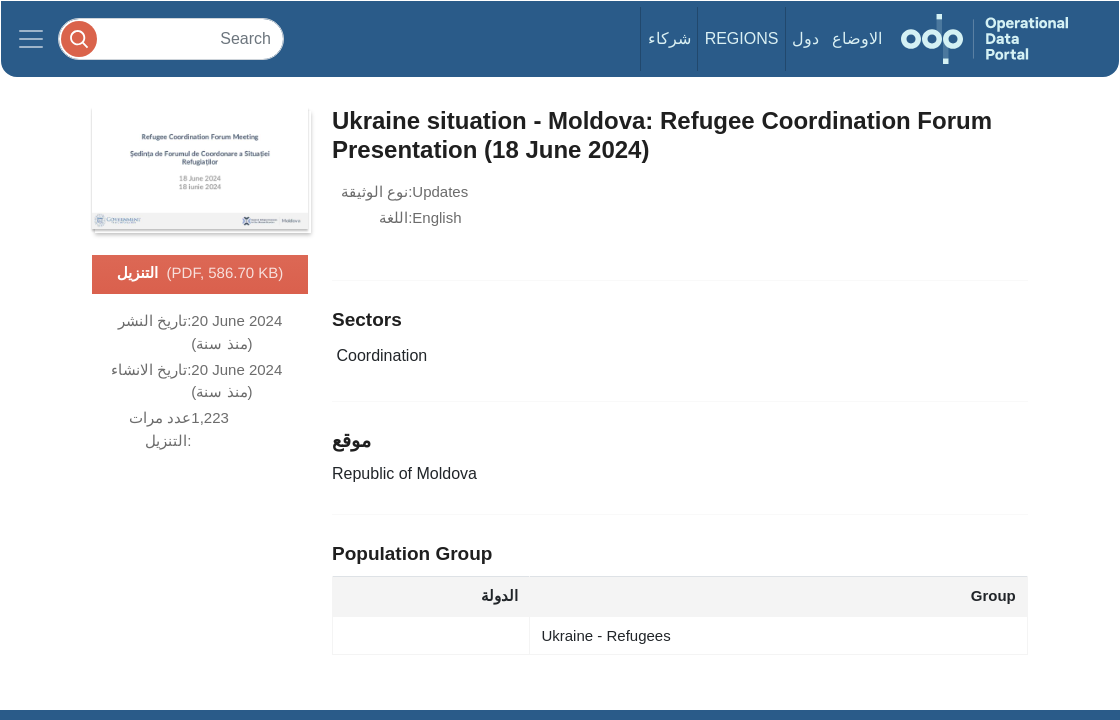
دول (805, 38)
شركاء (669, 38)
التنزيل (200, 274)
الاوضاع (857, 38)
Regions (742, 38)
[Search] (171, 38)
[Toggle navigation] (31, 39)
